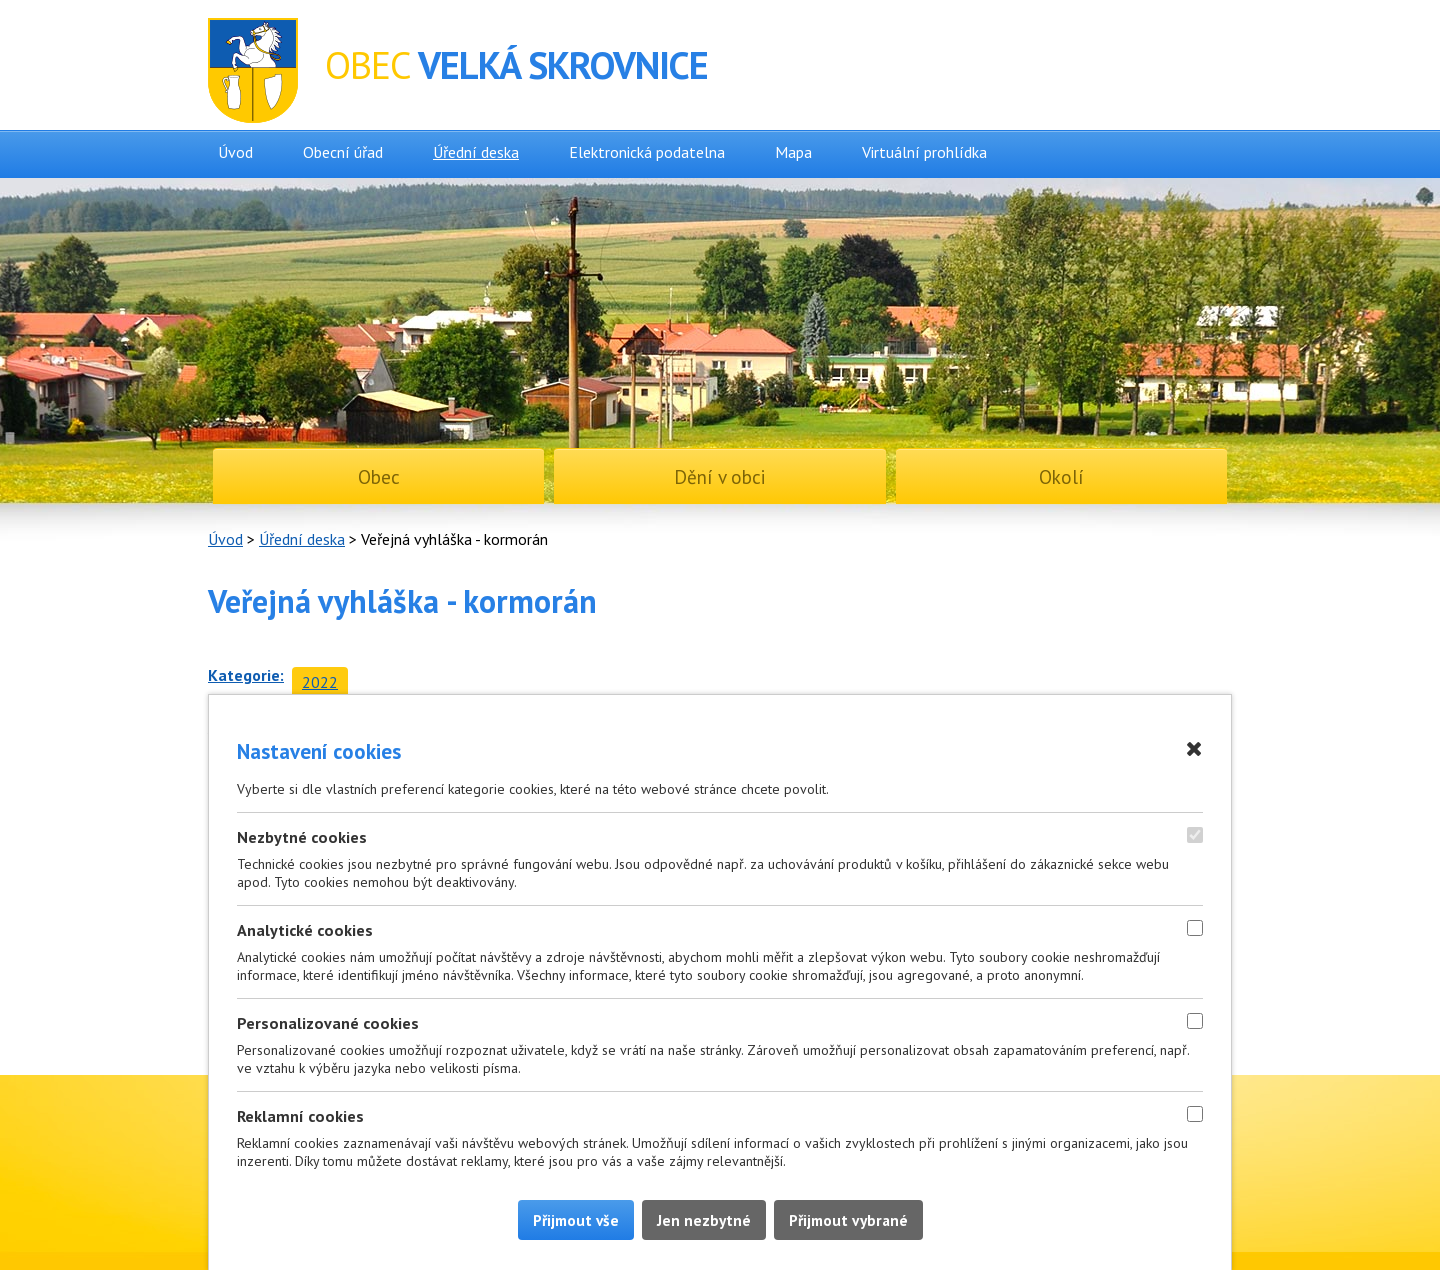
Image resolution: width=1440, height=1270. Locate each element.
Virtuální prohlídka (924, 152)
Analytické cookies (305, 930)
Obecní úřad (343, 152)
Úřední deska (476, 152)
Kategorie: (246, 675)
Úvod (235, 152)
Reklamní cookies (300, 1116)
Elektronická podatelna (647, 152)
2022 (320, 682)
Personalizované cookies (328, 1023)
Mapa (793, 152)
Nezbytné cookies (302, 837)
